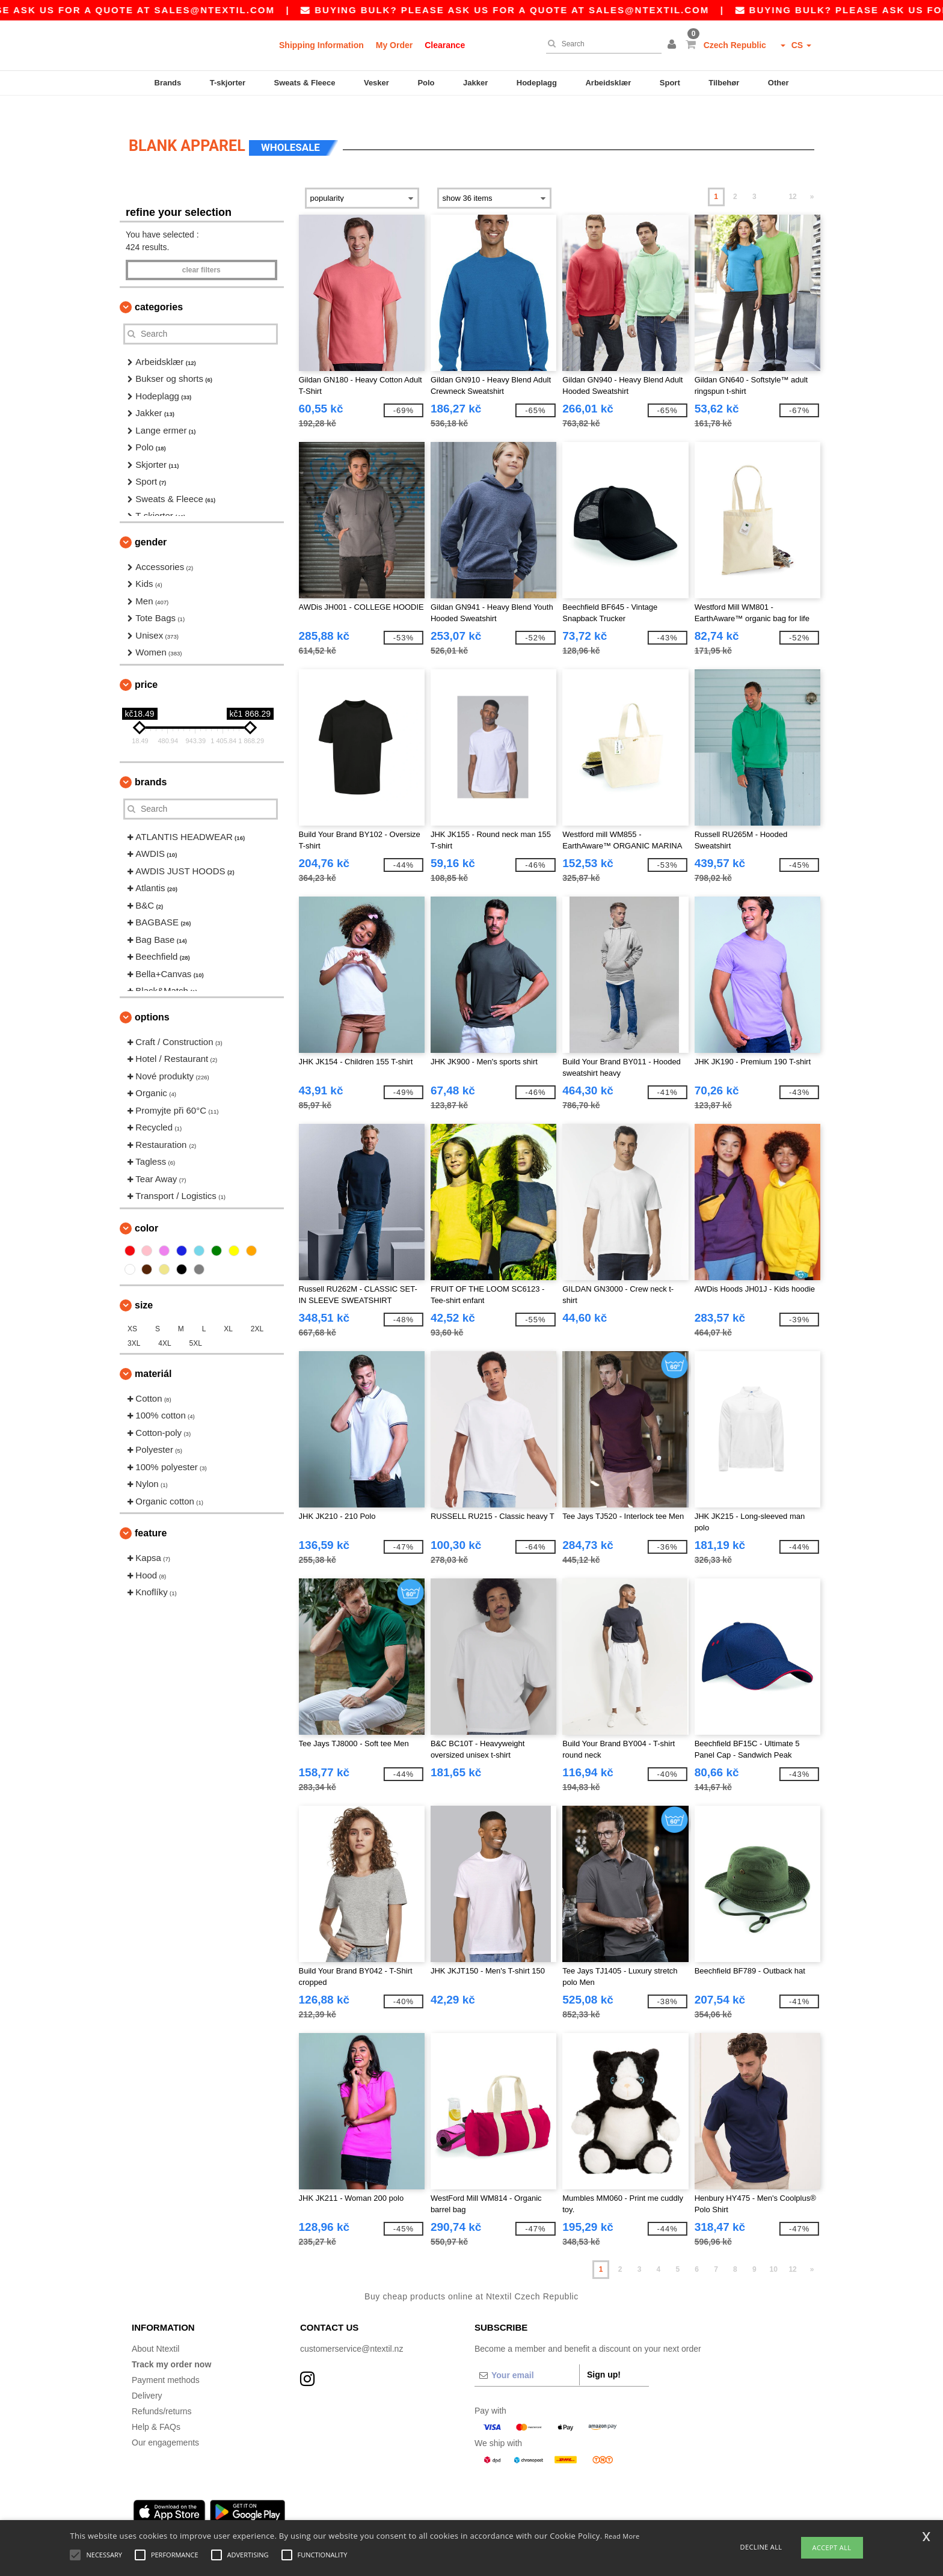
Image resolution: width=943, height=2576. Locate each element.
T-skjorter (227, 82)
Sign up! (604, 2356)
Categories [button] (159, 289)
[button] (674, 45)
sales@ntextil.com (270, 10)
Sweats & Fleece (305, 82)
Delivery (147, 2377)
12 (792, 178)
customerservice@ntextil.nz (351, 2330)
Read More (622, 2536)
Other (778, 82)
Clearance (445, 45)
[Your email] (527, 2357)
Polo (425, 82)
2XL (257, 1311)
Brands (168, 82)
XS (132, 1311)
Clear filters (201, 252)
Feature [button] (151, 1515)
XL (228, 1311)
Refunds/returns (162, 2393)
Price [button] (146, 666)
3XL (133, 1325)
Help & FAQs (156, 2409)
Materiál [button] (153, 1356)
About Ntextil (155, 2330)
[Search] (601, 44)
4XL (164, 1325)
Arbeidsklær (608, 82)
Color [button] (146, 1210)
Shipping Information (321, 45)
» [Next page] (812, 178)
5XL (195, 1325)
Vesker (376, 82)
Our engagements (165, 2424)
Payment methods (166, 2362)
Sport (670, 82)
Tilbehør (723, 82)
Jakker (475, 82)
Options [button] (152, 999)
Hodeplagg (537, 82)
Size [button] (144, 1287)
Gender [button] (151, 524)
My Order (394, 45)
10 (774, 2251)
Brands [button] (151, 764)
